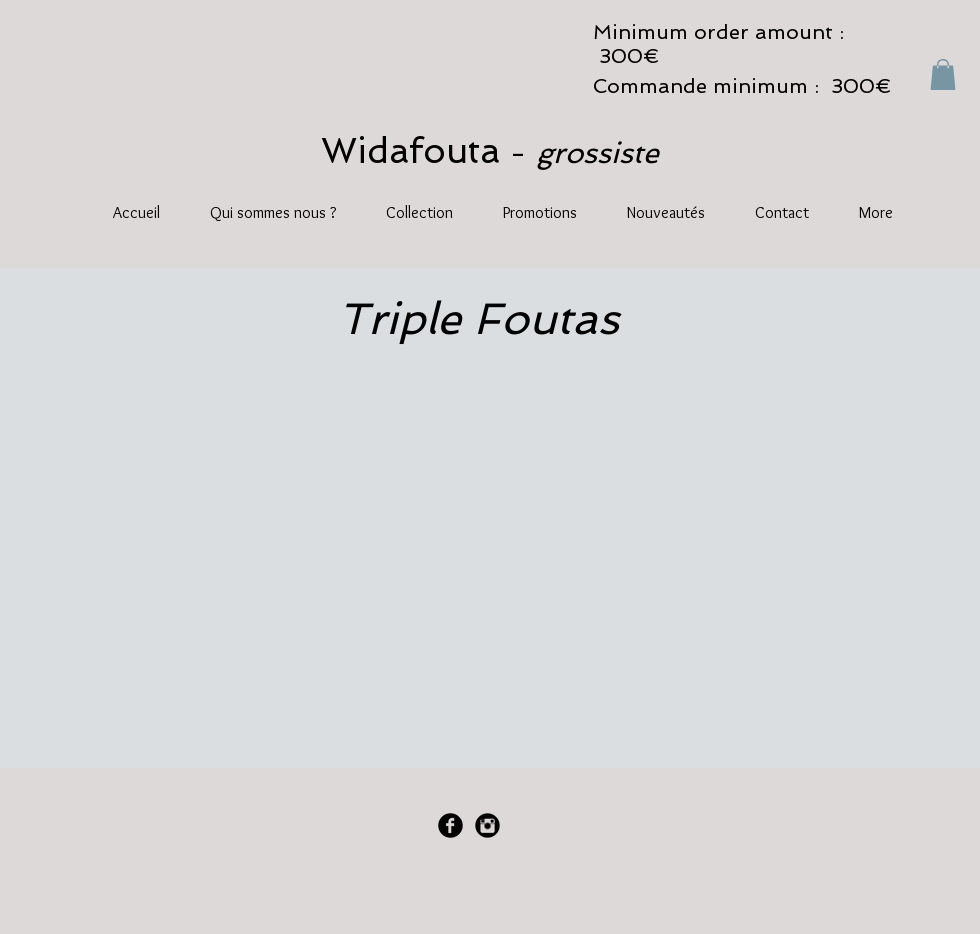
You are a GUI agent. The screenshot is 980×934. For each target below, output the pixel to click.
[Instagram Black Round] (487, 825)
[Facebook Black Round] (450, 825)
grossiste (597, 153)
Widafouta (415, 150)
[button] (943, 74)
